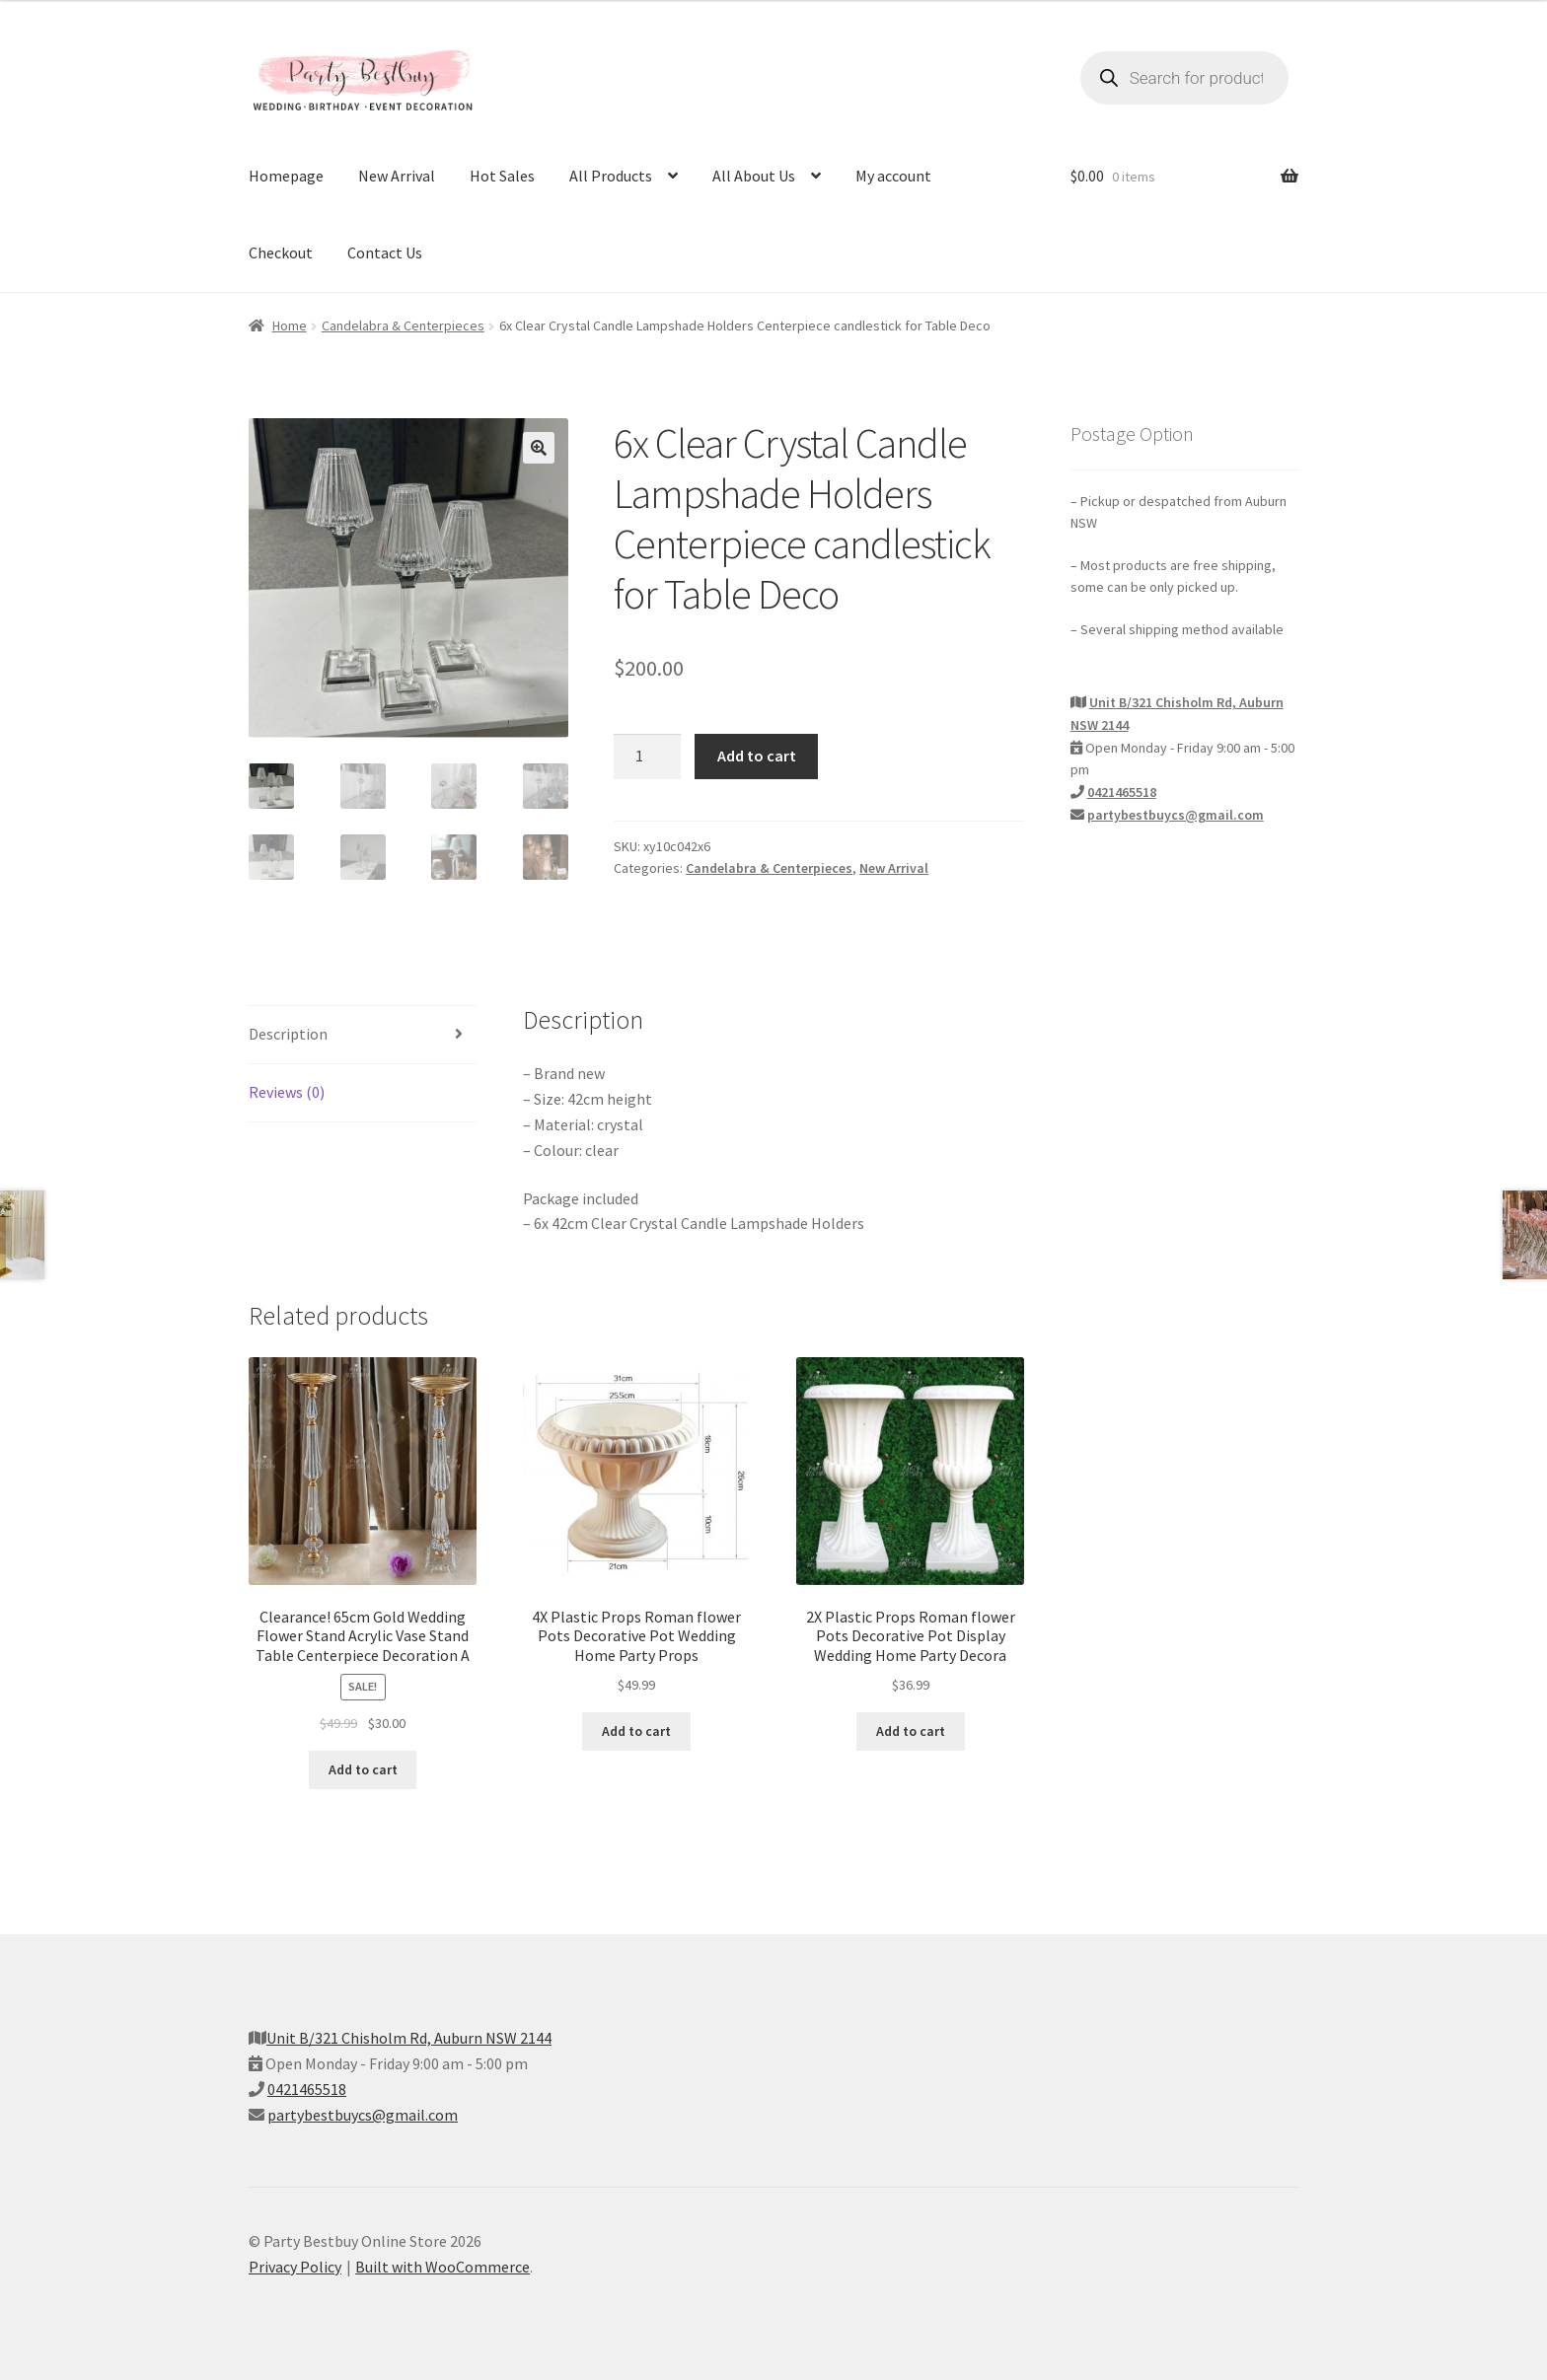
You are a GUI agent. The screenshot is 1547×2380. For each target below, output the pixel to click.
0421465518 (1121, 792)
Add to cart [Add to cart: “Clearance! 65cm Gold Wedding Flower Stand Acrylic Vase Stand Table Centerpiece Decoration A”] (363, 1769)
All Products (610, 175)
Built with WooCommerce (442, 2266)
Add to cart (756, 755)
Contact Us (384, 252)
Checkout (281, 252)
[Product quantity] (647, 756)
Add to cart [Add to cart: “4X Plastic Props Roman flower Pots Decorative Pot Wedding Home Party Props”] (636, 1731)
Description (288, 1034)
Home (289, 325)
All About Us (753, 175)
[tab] (363, 1035)
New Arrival (396, 175)
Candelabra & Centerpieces (403, 325)
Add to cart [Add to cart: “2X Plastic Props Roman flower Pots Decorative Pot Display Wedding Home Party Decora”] (910, 1731)
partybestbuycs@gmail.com (1175, 815)
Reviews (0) (287, 1092)
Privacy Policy (295, 2266)
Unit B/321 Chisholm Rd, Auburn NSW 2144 (409, 2038)
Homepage (286, 175)
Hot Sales (502, 175)
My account (893, 175)
